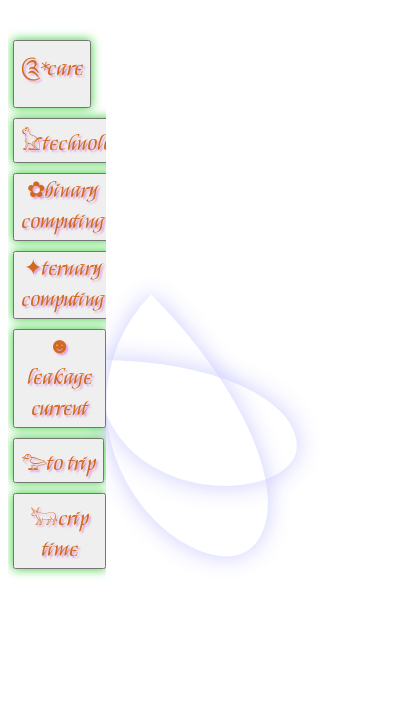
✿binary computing (62, 207)
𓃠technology (76, 144)
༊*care (52, 69)
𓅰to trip (58, 464)
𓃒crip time (59, 535)
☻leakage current (59, 378)
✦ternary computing (62, 285)
